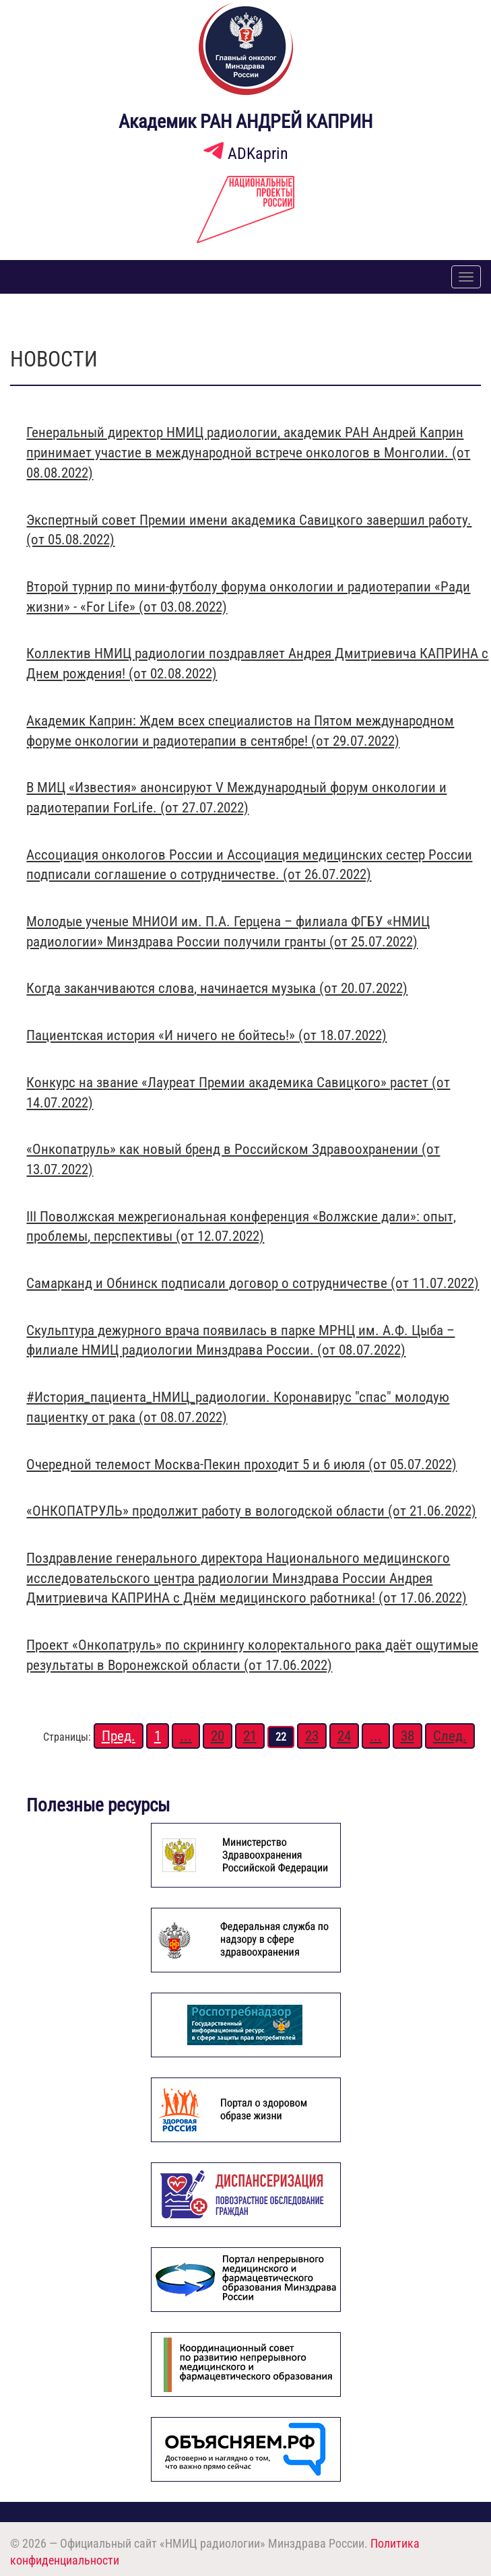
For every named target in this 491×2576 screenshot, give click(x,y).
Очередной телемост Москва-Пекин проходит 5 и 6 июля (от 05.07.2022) (241, 1464)
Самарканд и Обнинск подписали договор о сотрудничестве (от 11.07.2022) (252, 1283)
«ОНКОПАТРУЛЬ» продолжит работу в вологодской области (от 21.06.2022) (251, 1511)
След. (450, 1736)
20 (217, 1736)
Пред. (118, 1736)
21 (250, 1736)
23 (312, 1736)
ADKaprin (245, 153)
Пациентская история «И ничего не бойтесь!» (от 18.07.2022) (206, 1035)
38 (407, 1736)
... (186, 1736)
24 (344, 1736)
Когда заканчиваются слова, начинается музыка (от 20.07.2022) (216, 988)
